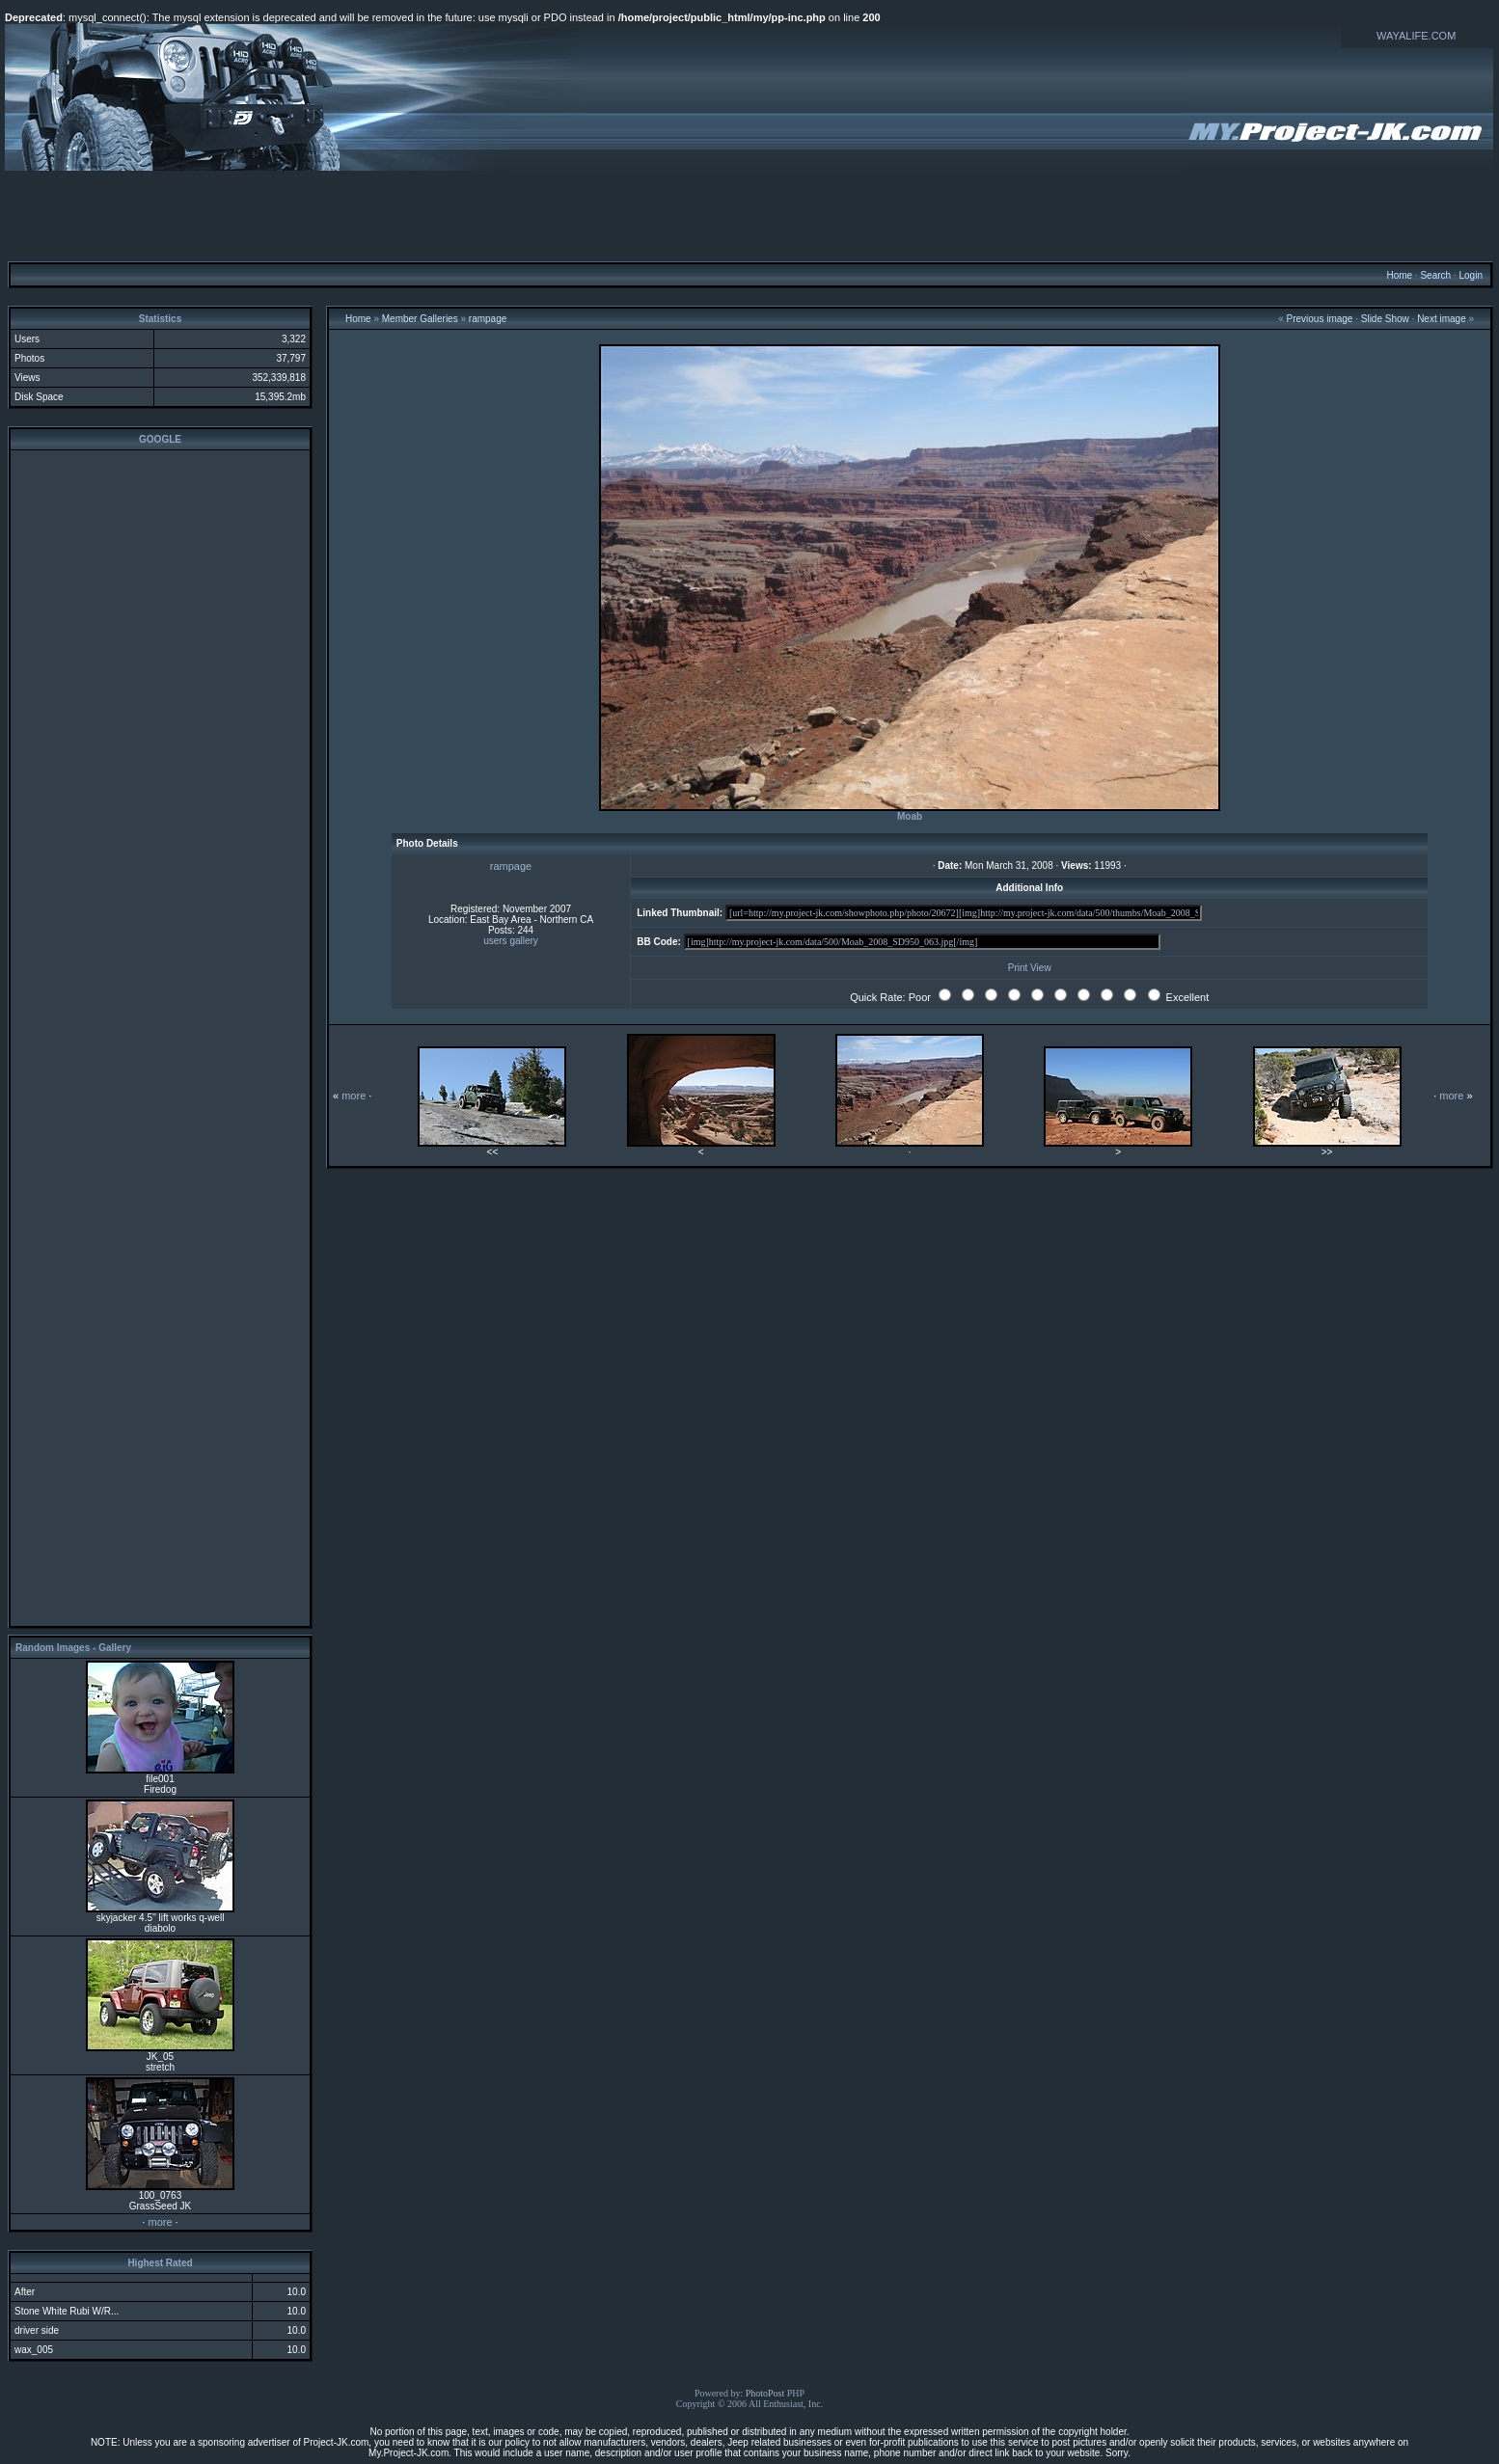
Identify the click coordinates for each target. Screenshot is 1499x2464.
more (160, 2222)
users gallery (510, 940)
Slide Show (1385, 318)
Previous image (1319, 318)
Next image (1441, 318)
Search (1435, 275)
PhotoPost (765, 2393)
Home (1399, 275)
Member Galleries (420, 318)
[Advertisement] (749, 215)
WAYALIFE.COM (1416, 35)
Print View (1029, 967)
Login (1470, 275)
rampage (487, 318)
